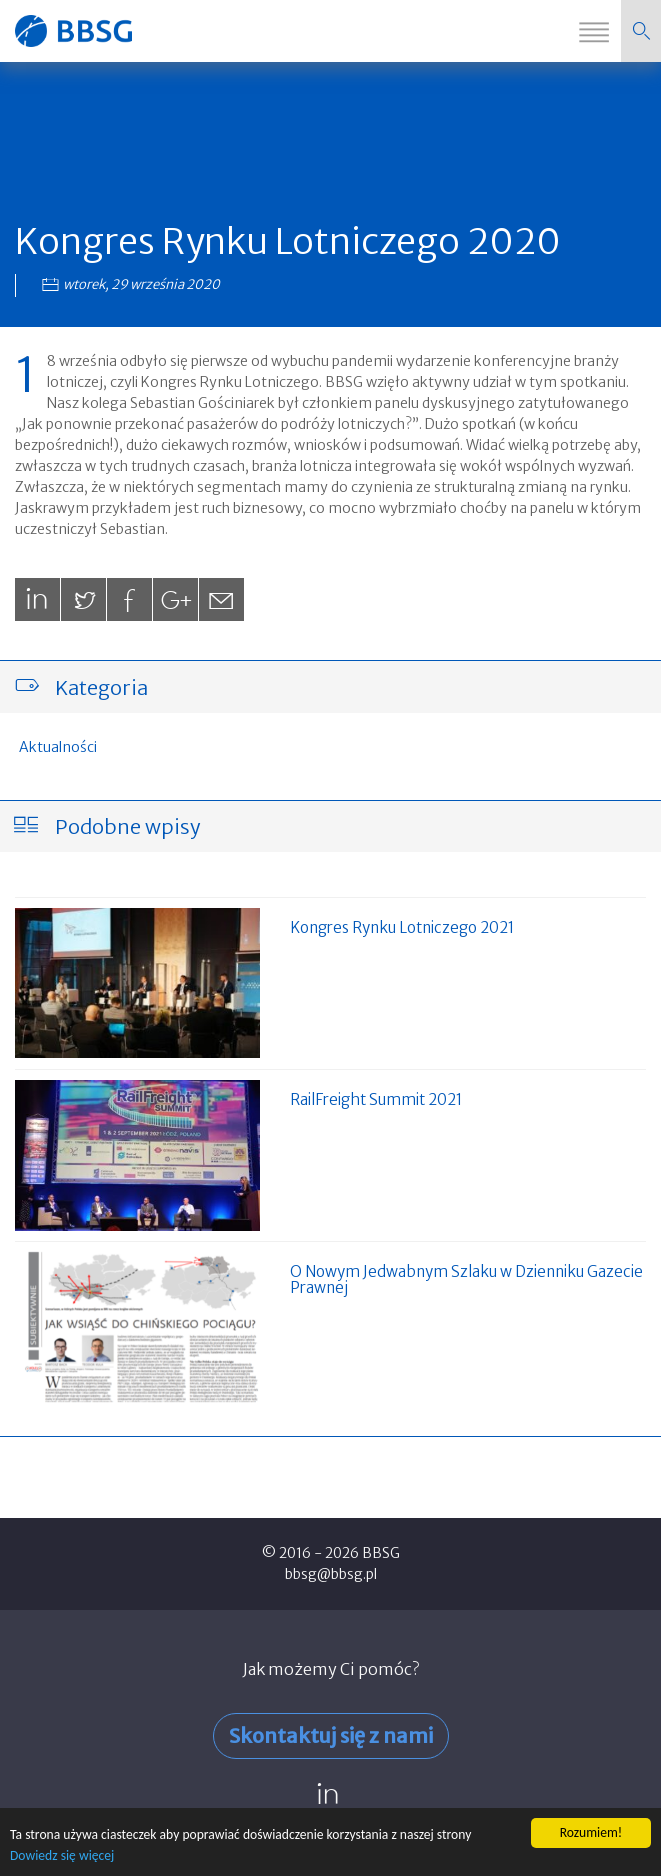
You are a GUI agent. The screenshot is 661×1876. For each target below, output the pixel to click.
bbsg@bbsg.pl (331, 1574)
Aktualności (58, 747)
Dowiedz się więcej (62, 1856)
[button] (641, 31)
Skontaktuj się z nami (331, 1735)
